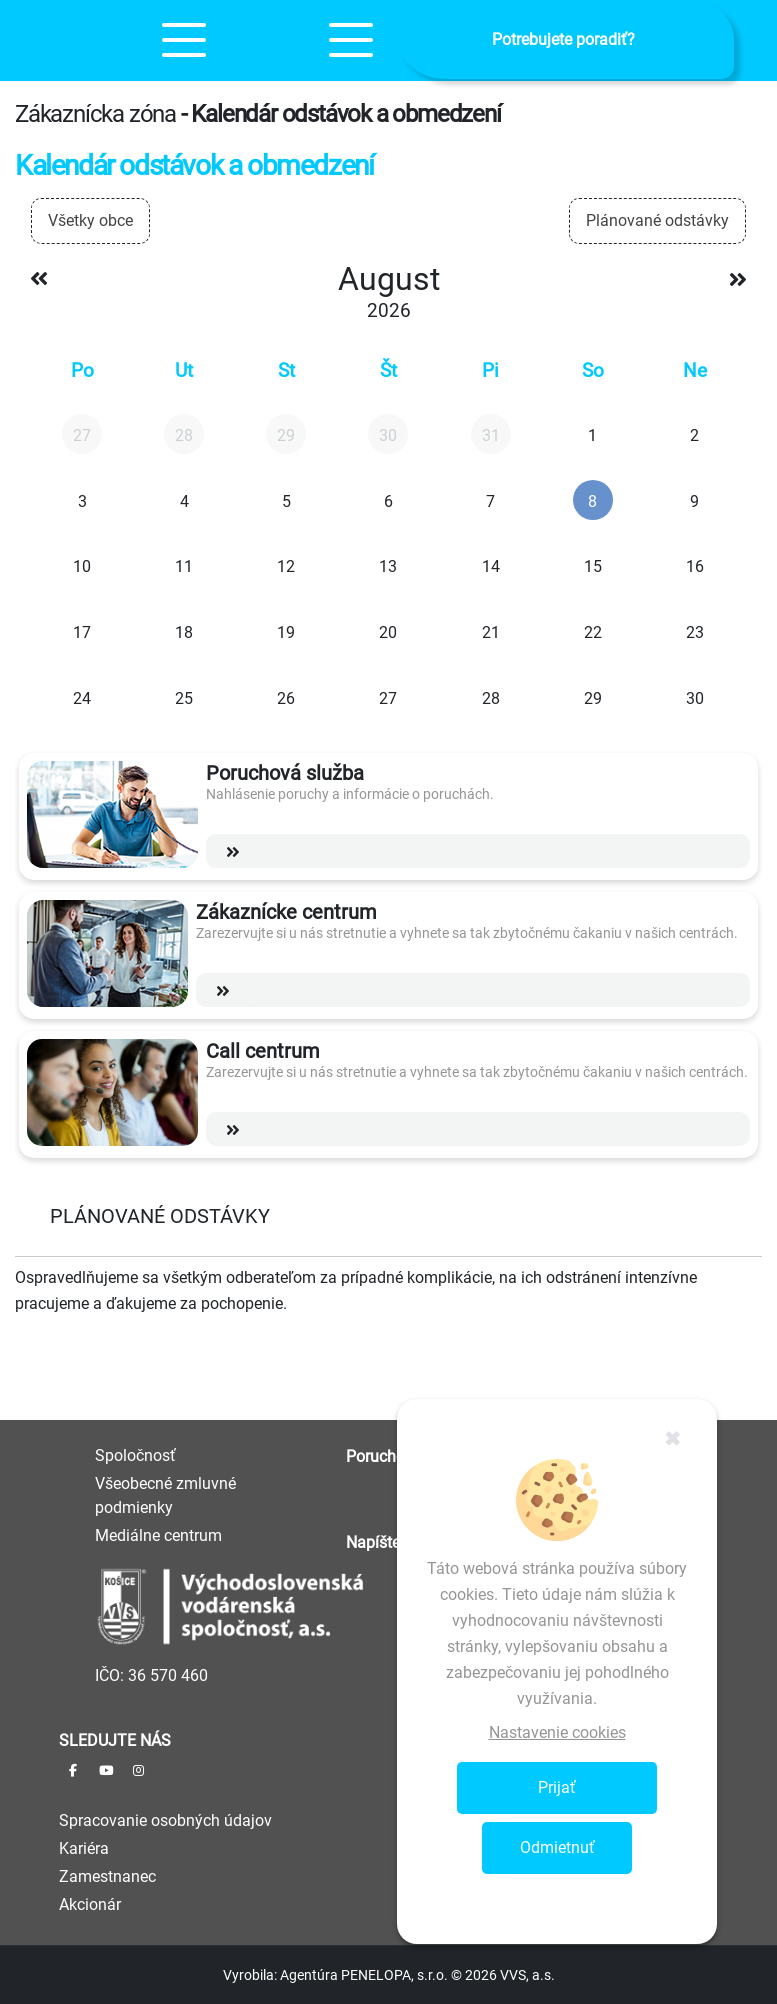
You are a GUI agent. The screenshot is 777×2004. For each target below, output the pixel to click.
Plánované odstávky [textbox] (657, 220)
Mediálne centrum (158, 1535)
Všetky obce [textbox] (90, 220)
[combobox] (90, 221)
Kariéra (84, 1848)
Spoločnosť (135, 1455)
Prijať (557, 1787)
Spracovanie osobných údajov (165, 1820)
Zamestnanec (107, 1876)
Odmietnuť (557, 1847)
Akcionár (90, 1904)
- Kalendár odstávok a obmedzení (341, 114)
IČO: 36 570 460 (151, 1675)
